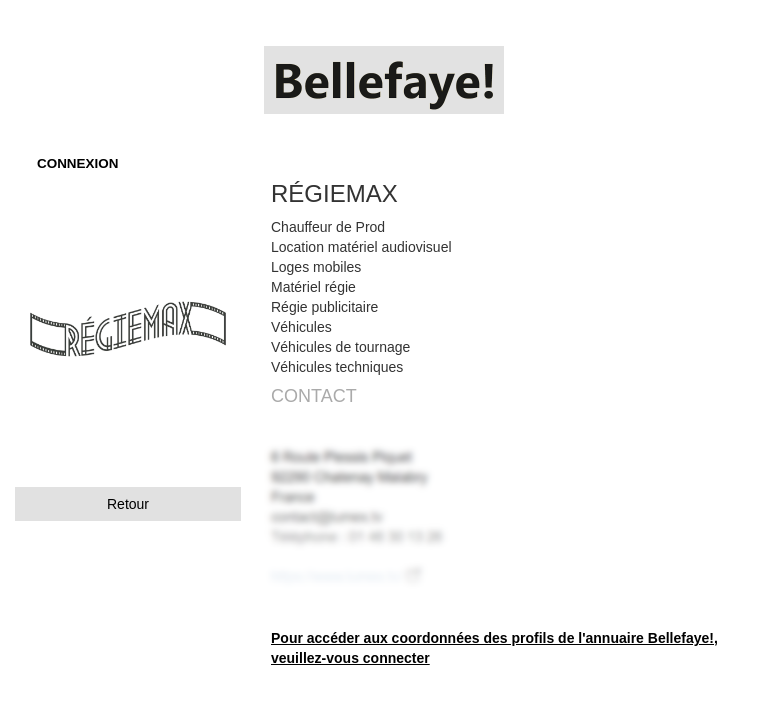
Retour (128, 504)
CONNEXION (77, 163)
